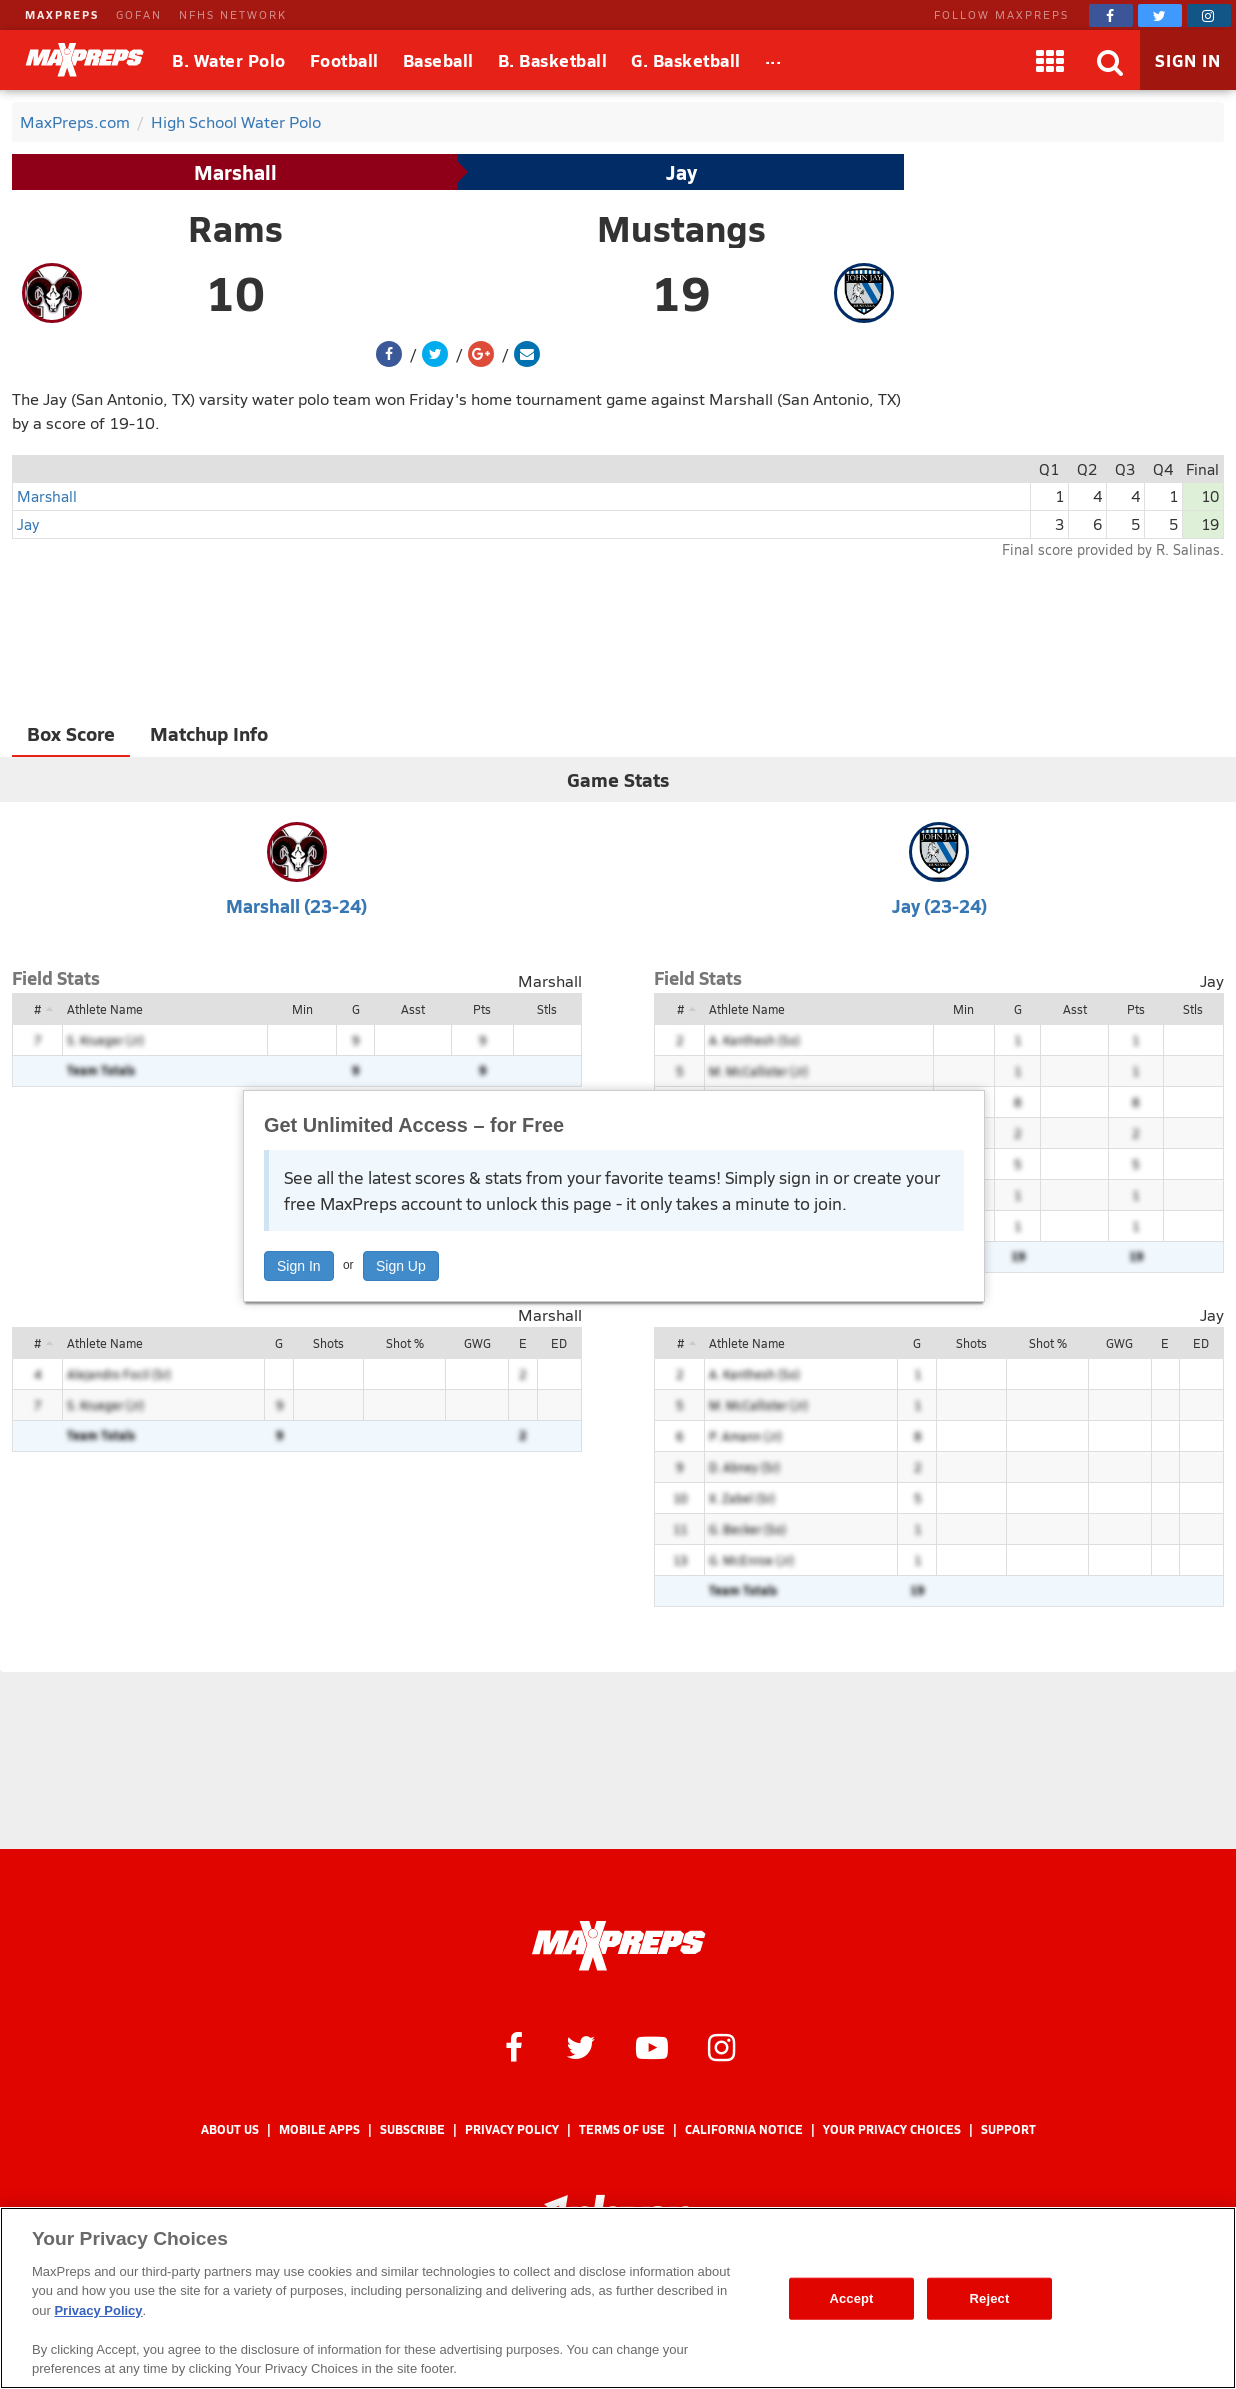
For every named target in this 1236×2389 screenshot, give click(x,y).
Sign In (299, 1266)
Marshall (235, 172)
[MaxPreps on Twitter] (1160, 15)
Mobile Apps (319, 2129)
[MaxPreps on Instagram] (1209, 15)
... (773, 57)
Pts (482, 1009)
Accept (851, 2298)
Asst (413, 1009)
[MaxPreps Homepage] (618, 1946)
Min (302, 1009)
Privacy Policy (512, 2129)
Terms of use (622, 2129)
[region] (618, 2298)
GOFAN (139, 14)
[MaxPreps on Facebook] (1111, 15)
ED (559, 1343)
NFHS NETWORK (233, 14)
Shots (328, 1343)
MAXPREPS (62, 14)
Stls (547, 1009)
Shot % (405, 1343)
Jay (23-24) (939, 905)
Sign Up (401, 1266)
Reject (990, 2298)
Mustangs (681, 228)
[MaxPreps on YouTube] (652, 2046)
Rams (235, 228)
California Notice (744, 2129)
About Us (230, 2129)
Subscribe (412, 2129)
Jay (681, 172)
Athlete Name (105, 1009)
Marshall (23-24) (296, 905)
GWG (477, 1343)
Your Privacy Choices (892, 2129)
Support (1008, 2129)
